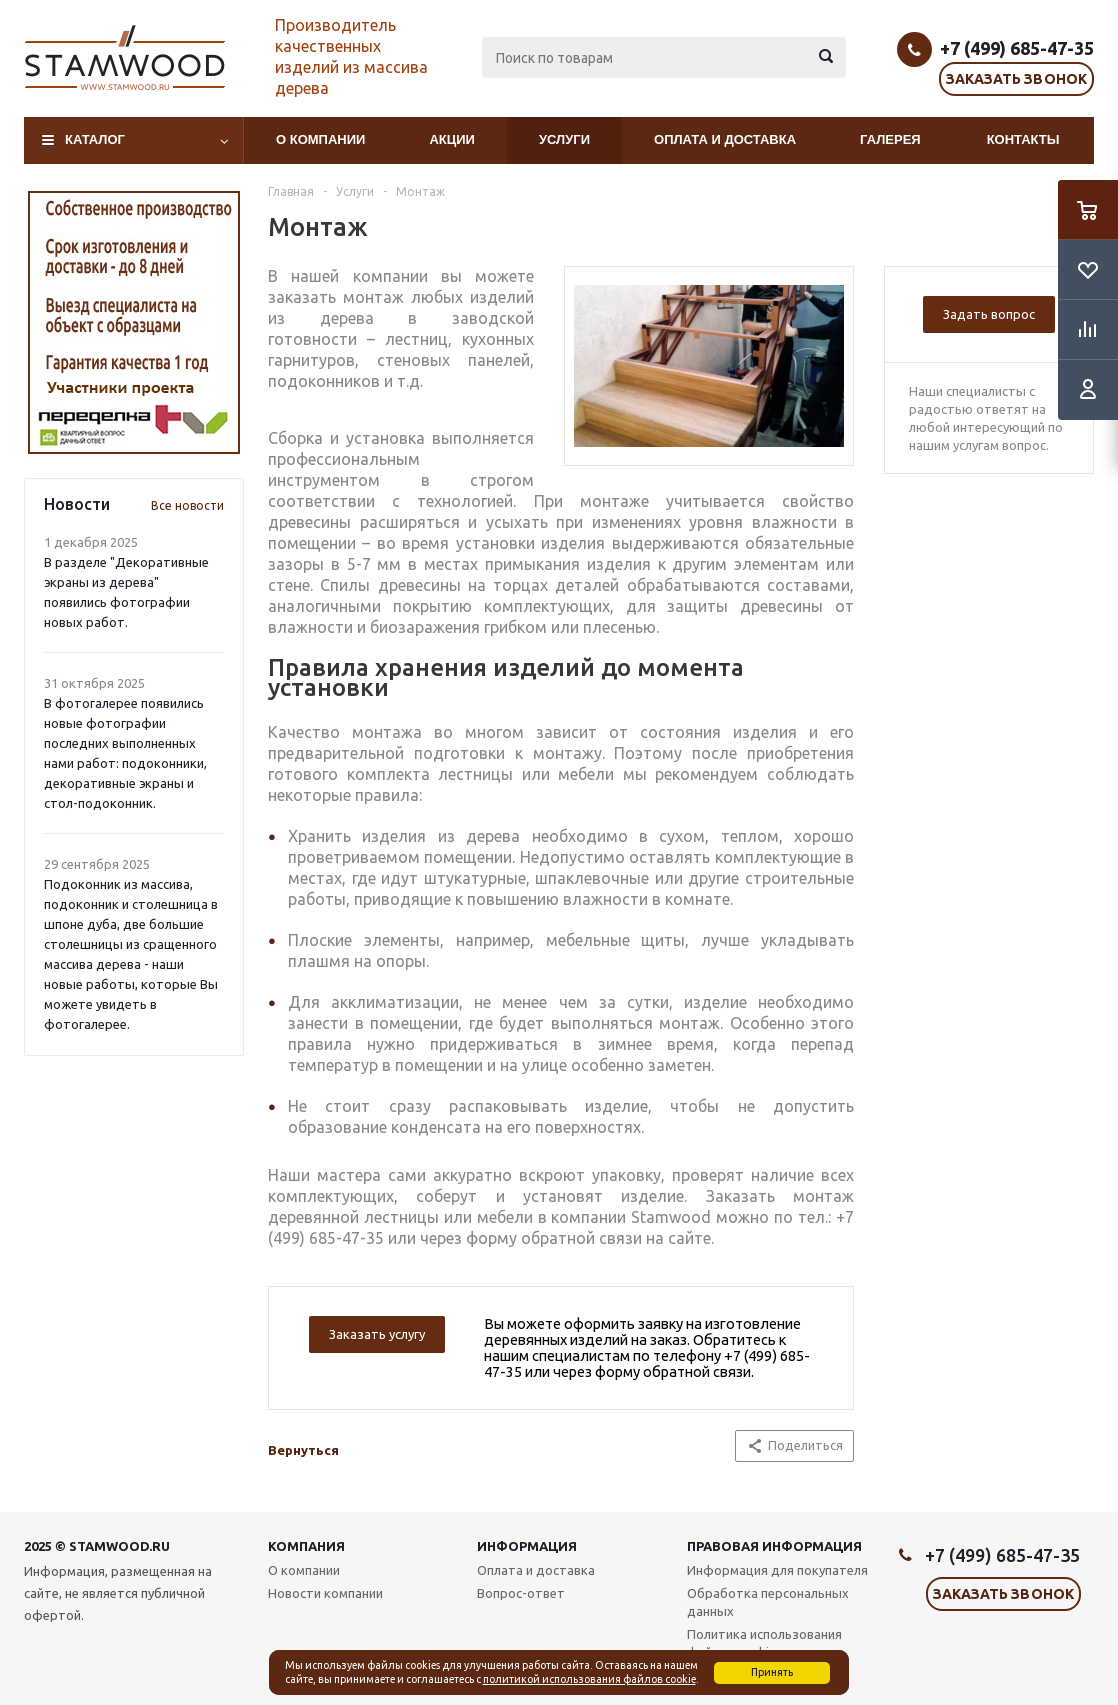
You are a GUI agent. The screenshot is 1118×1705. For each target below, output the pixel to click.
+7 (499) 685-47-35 (1017, 48)
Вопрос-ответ (521, 1593)
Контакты (1023, 139)
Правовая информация (774, 1546)
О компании (320, 139)
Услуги (564, 139)
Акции (452, 139)
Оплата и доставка (725, 139)
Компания (306, 1546)
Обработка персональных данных (768, 1602)
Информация (527, 1546)
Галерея (890, 139)
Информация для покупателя (777, 1570)
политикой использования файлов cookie (589, 1679)
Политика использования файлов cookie (764, 1643)
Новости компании (325, 1593)
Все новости (187, 505)
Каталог (95, 139)
